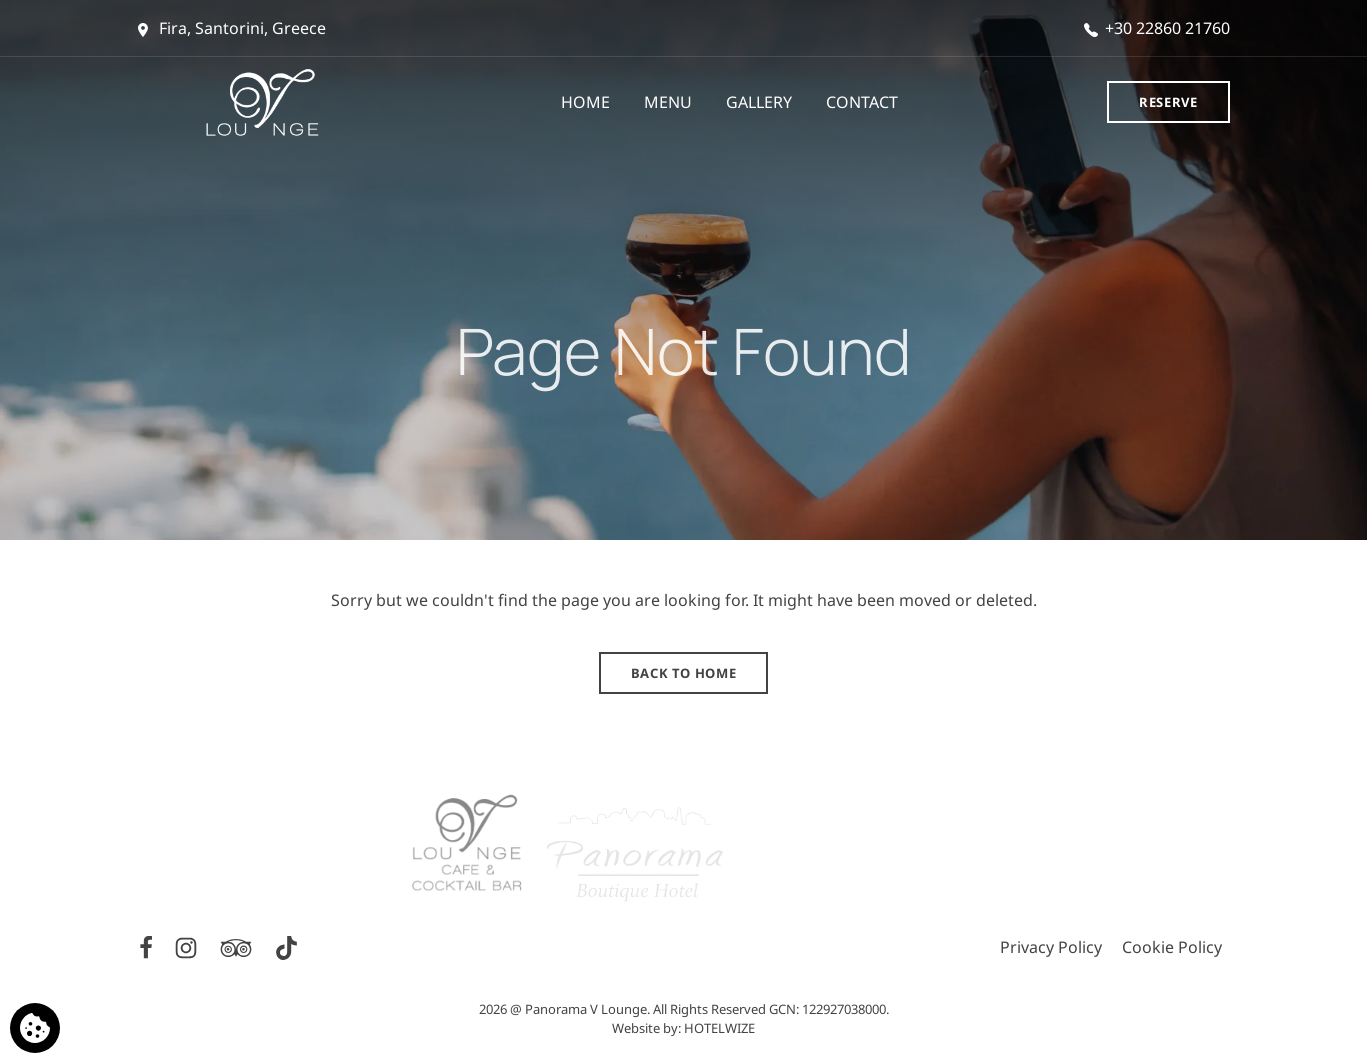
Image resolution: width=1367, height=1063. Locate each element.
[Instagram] (188, 946)
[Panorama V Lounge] (274, 102)
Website (636, 1028)
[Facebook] (148, 946)
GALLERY (759, 102)
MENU (668, 102)
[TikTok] (286, 946)
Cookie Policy (1172, 947)
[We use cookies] (35, 1028)
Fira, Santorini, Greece (232, 28)
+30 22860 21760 (1157, 28)
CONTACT (862, 102)
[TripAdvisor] (238, 946)
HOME (585, 102)
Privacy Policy (1051, 947)
